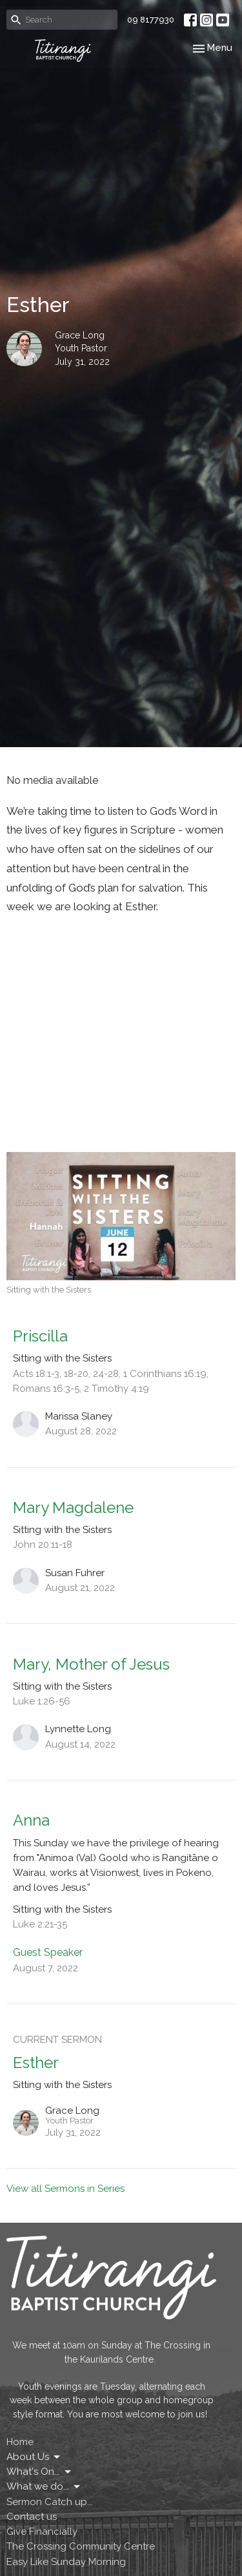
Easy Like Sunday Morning (66, 2562)
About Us (34, 2457)
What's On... (39, 2472)
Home (20, 2442)
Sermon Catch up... (49, 2502)
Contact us (31, 2516)
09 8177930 (150, 19)
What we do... (44, 2487)
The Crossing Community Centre (80, 2546)
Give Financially (41, 2531)
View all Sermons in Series (65, 2188)
